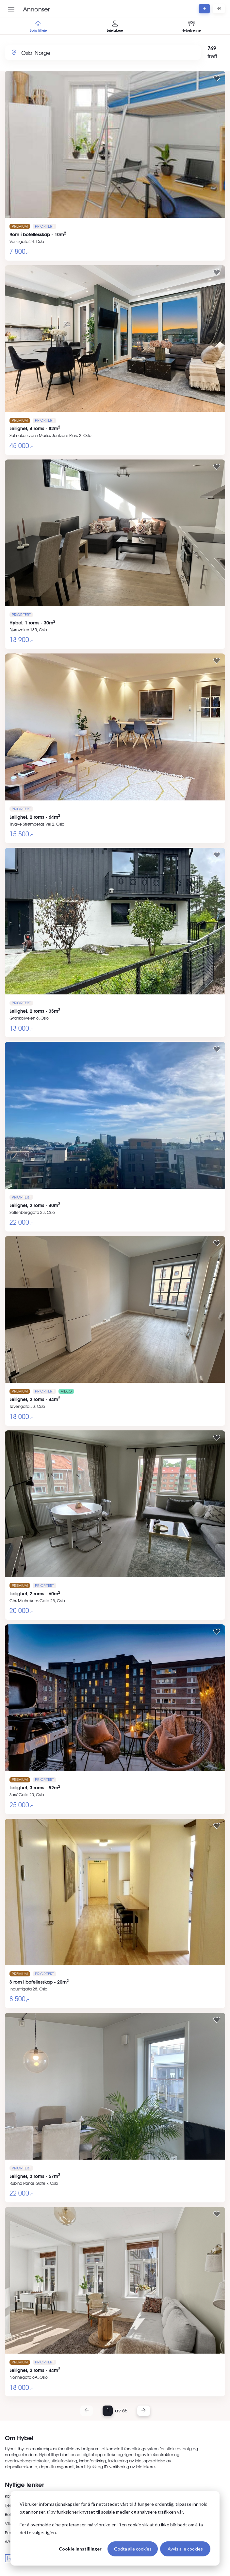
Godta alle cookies (133, 2549)
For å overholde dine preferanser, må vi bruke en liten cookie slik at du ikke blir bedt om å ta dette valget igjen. (111, 2529)
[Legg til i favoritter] (217, 78)
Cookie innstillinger (80, 2549)
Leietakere (115, 27)
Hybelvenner (191, 27)
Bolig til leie (38, 27)
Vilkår (10, 2523)
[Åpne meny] (11, 9)
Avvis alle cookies (185, 2549)
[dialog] (115, 2528)
